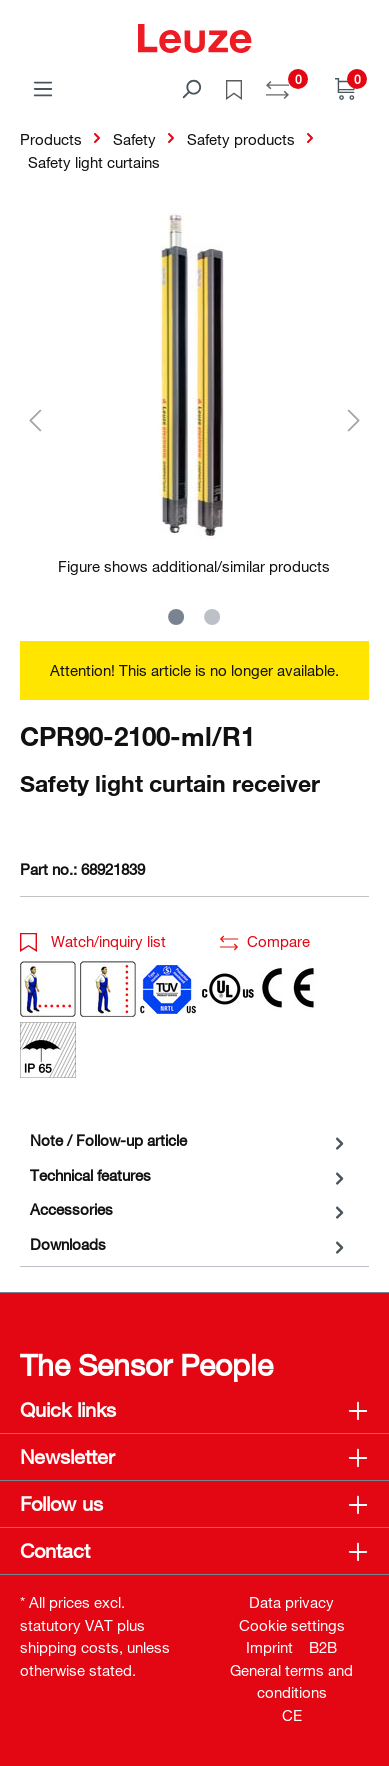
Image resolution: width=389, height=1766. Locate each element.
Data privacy (291, 1602)
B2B (323, 1647)
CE (292, 1715)
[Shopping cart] (346, 88)
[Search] (191, 88)
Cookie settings (292, 1625)
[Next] (354, 419)
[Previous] (35, 419)
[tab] (189, 1140)
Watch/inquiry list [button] (93, 941)
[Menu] (43, 88)
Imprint (269, 1647)
